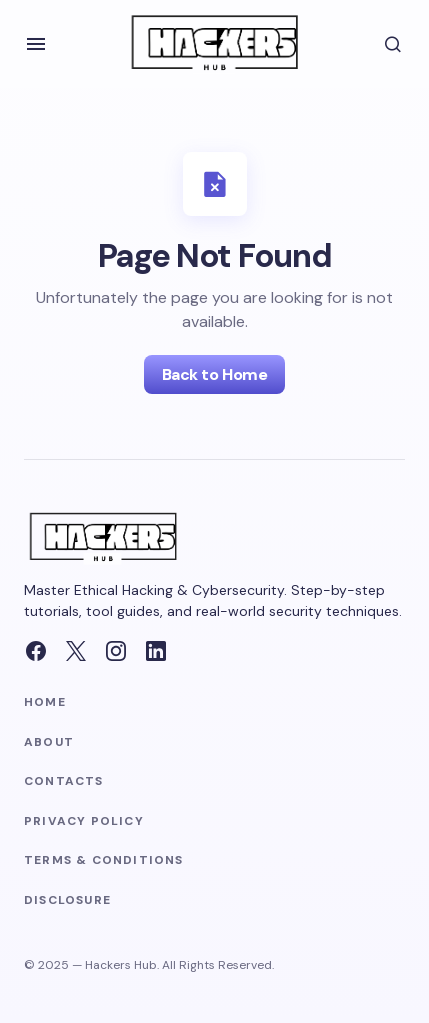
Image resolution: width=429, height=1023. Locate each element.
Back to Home (214, 374)
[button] (36, 44)
